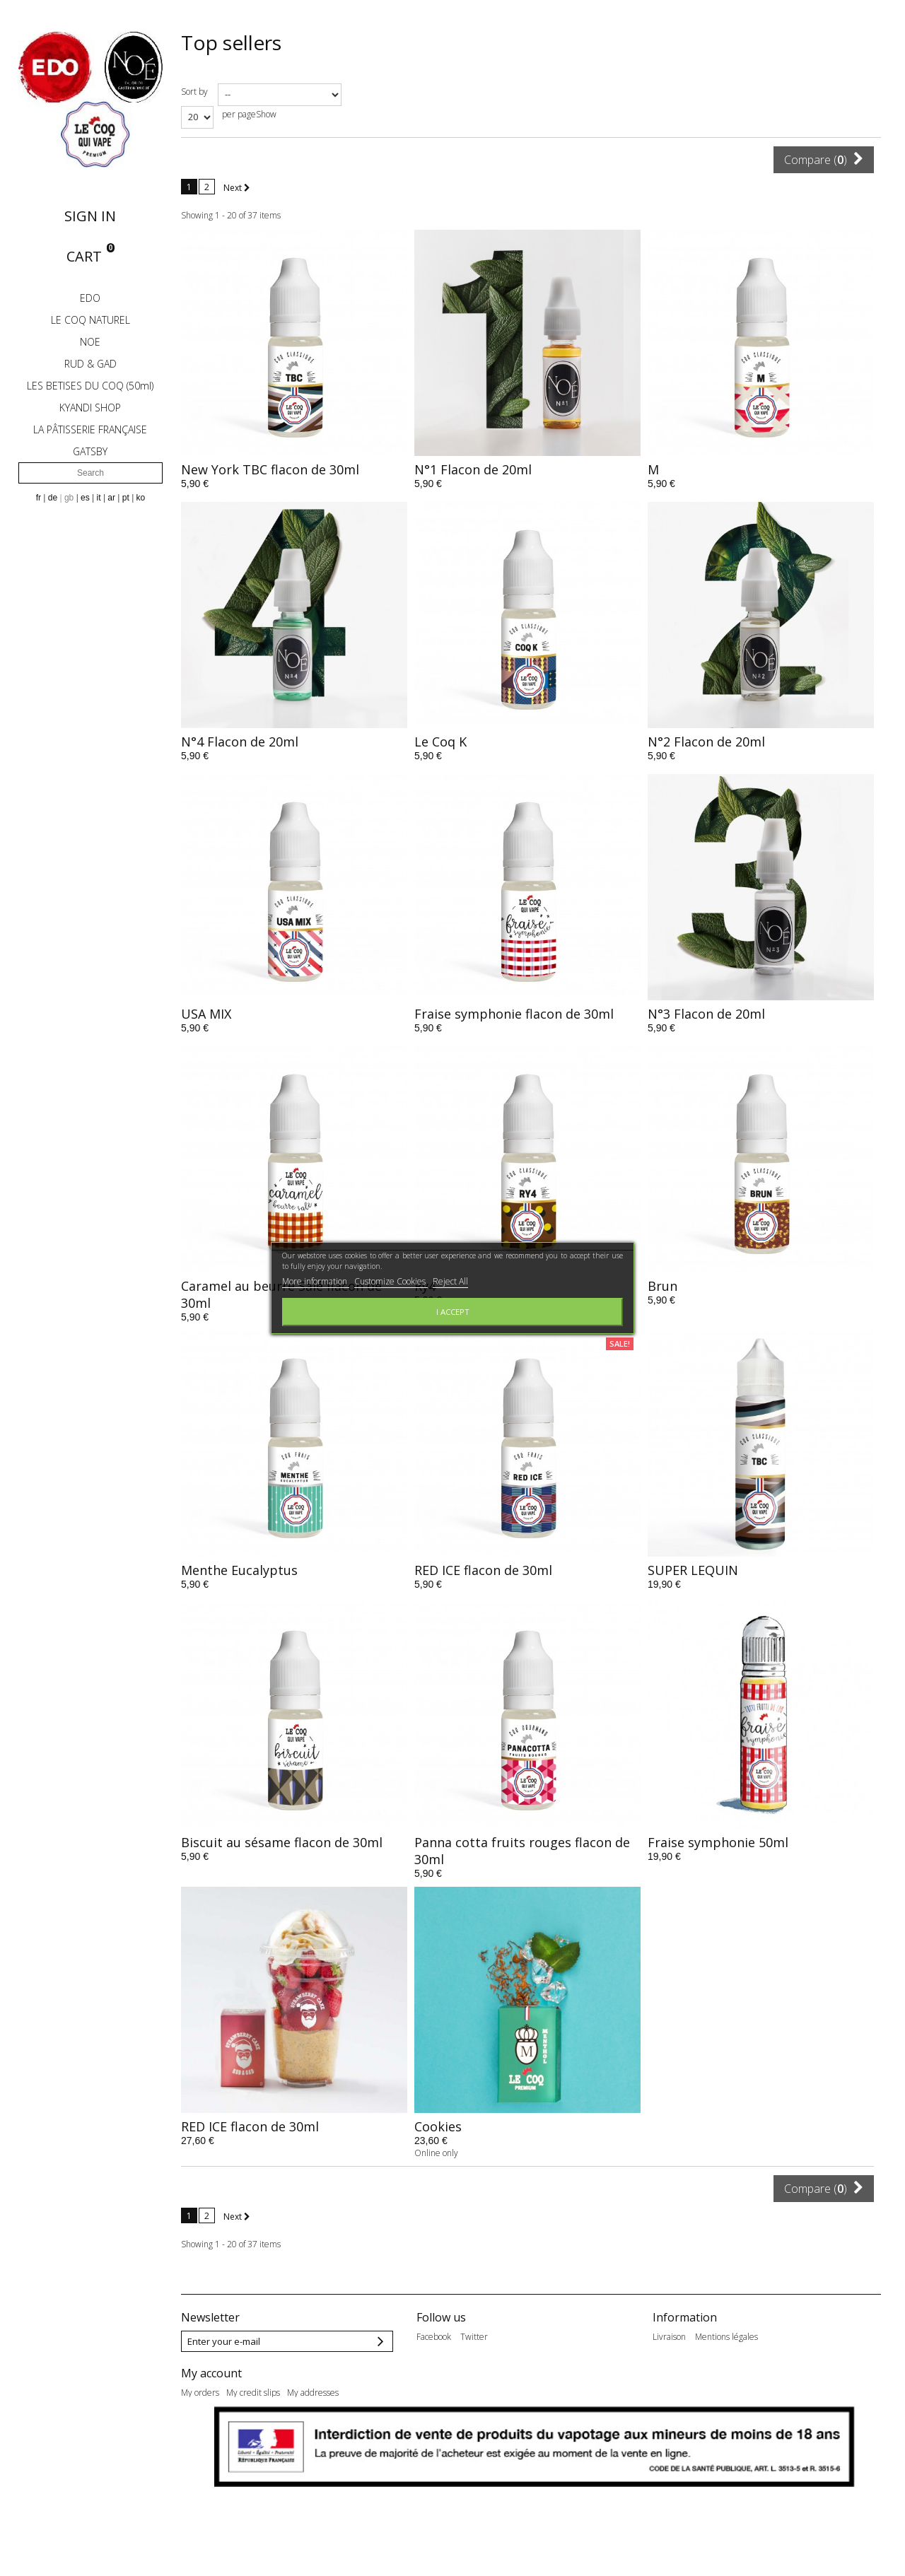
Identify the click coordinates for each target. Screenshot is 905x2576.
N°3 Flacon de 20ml (706, 1013)
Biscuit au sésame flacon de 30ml (282, 1842)
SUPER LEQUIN (693, 1570)
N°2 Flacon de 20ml (706, 741)
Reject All (450, 1281)
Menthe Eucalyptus (239, 1570)
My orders (200, 2428)
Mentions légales (726, 2337)
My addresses (313, 2428)
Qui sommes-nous (766, 2371)
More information (315, 1281)
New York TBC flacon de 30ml (270, 469)
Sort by (194, 92)
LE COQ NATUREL (90, 320)
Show (266, 114)
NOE (90, 342)
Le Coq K (440, 741)
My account (211, 2408)
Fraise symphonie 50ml (718, 1842)
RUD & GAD (90, 363)
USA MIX (206, 1013)
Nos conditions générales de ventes (719, 2354)
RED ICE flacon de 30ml (483, 1570)
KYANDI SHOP (90, 407)
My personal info (212, 2445)
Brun (662, 1285)
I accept (452, 1311)
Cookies (438, 2126)
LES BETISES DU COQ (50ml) (90, 385)
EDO (90, 298)
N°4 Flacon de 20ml (239, 741)
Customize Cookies (391, 1281)
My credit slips (253, 2428)
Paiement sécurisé (688, 2371)
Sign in (90, 216)
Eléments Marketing (833, 2354)
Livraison (669, 2337)
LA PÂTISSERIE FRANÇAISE (90, 429)
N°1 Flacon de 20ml (473, 469)
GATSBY (90, 451)
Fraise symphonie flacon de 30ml (514, 1013)
